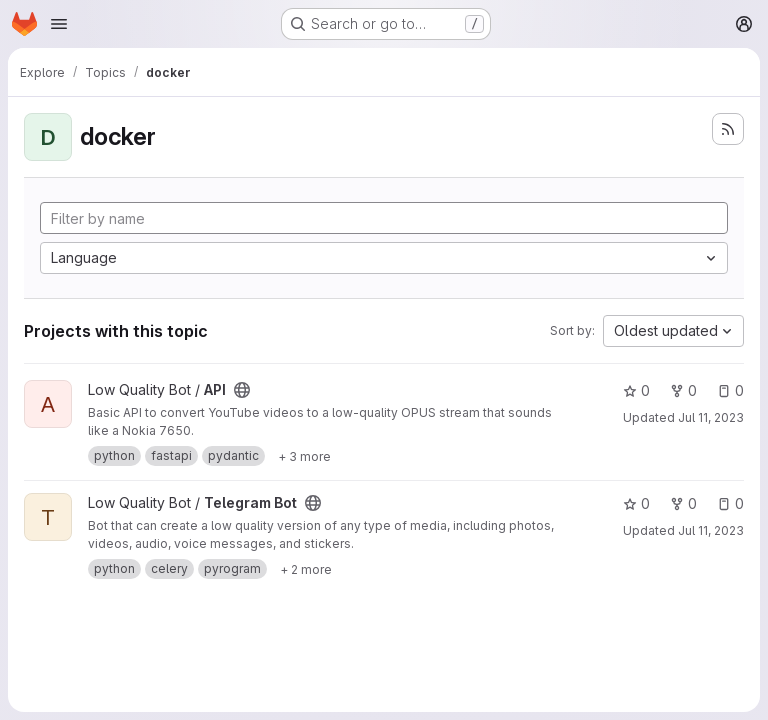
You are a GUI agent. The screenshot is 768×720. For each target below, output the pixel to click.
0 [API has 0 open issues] (730, 390)
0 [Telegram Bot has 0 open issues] (730, 503)
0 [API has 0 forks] (683, 390)
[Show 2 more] (306, 569)
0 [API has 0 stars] (636, 390)
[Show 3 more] (304, 456)
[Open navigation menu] (59, 24)
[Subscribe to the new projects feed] (728, 129)
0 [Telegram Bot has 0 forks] (683, 503)
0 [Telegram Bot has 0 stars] (636, 503)
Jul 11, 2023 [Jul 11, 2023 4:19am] (711, 417)
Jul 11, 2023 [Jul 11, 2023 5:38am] (711, 530)
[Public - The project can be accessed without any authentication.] (242, 390)
